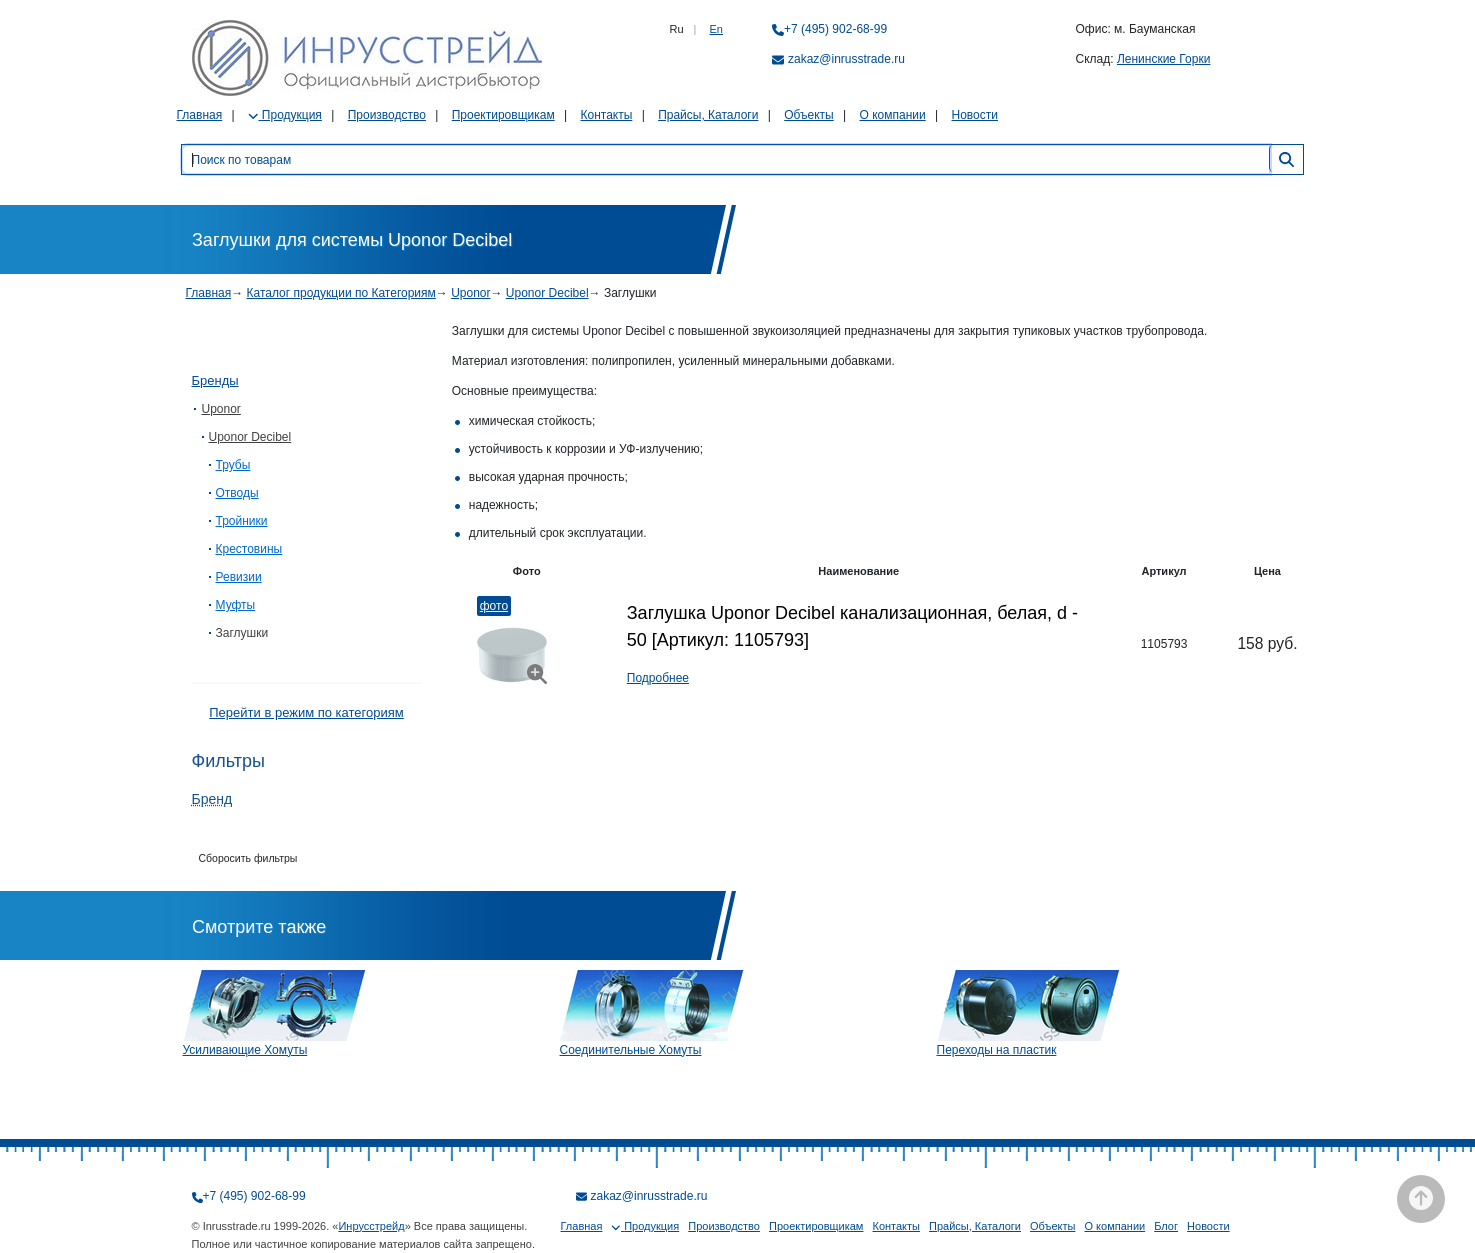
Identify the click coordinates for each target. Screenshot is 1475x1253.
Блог (1166, 1226)
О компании (893, 115)
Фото (494, 606)
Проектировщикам (503, 115)
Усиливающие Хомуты (245, 1050)
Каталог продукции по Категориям (341, 293)
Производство (387, 115)
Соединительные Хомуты (631, 1050)
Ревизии (239, 577)
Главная (200, 115)
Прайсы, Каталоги (708, 115)
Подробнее (658, 678)
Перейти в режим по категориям (306, 712)
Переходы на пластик (997, 1050)
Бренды (215, 380)
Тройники (242, 521)
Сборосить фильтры (248, 858)
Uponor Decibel (547, 293)
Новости (975, 115)
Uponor (470, 293)
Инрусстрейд (371, 1226)
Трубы (233, 465)
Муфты (236, 605)
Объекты (809, 115)
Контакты (606, 115)
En (716, 29)
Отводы (237, 493)
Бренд (212, 799)
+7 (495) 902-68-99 (835, 29)
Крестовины (249, 549)
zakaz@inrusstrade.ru (846, 59)
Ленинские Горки (1163, 59)
